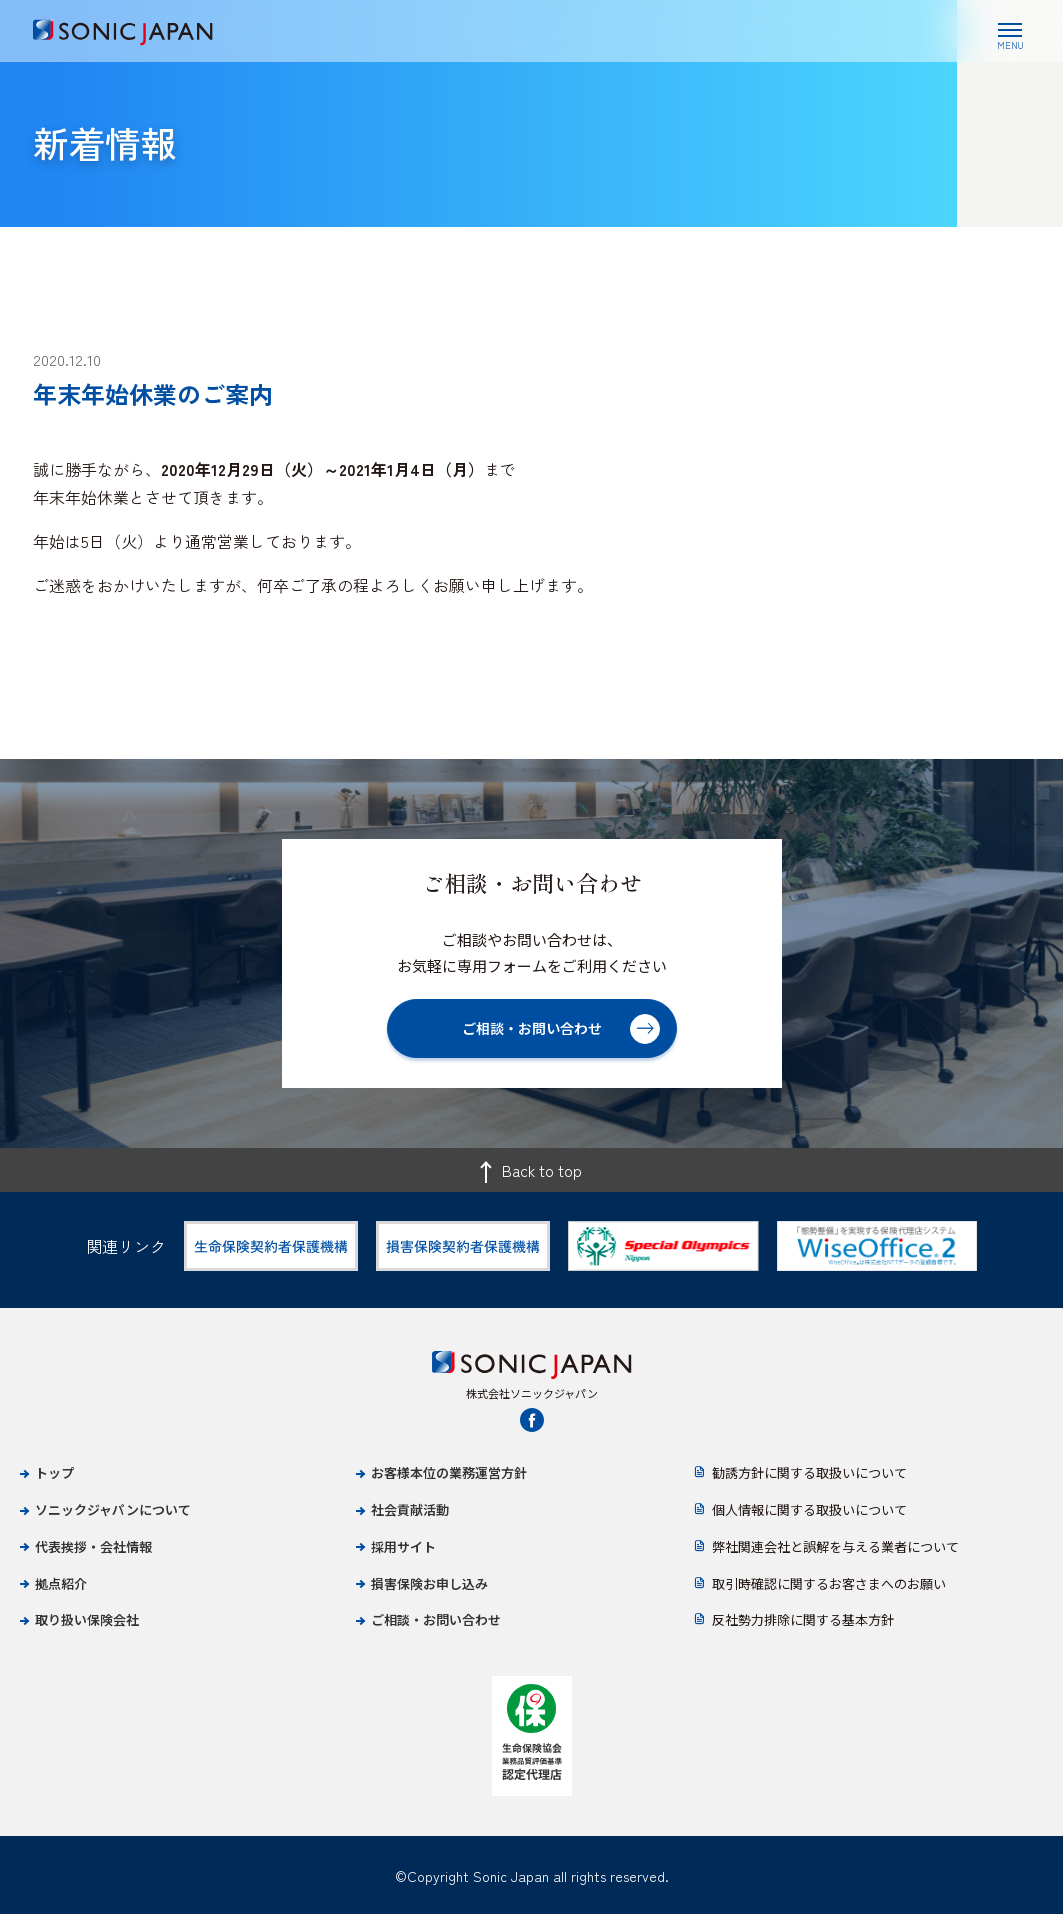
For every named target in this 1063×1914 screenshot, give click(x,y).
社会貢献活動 (410, 1509)
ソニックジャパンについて (113, 1509)
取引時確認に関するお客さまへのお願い (829, 1583)
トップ (54, 1472)
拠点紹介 (61, 1583)
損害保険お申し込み (429, 1583)
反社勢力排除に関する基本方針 (803, 1619)
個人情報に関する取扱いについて (809, 1509)
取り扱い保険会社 (87, 1619)
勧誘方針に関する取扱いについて (809, 1472)
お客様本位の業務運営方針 (449, 1472)
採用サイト (403, 1546)
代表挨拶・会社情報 (93, 1546)
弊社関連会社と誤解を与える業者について (835, 1546)
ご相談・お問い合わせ (436, 1619)
